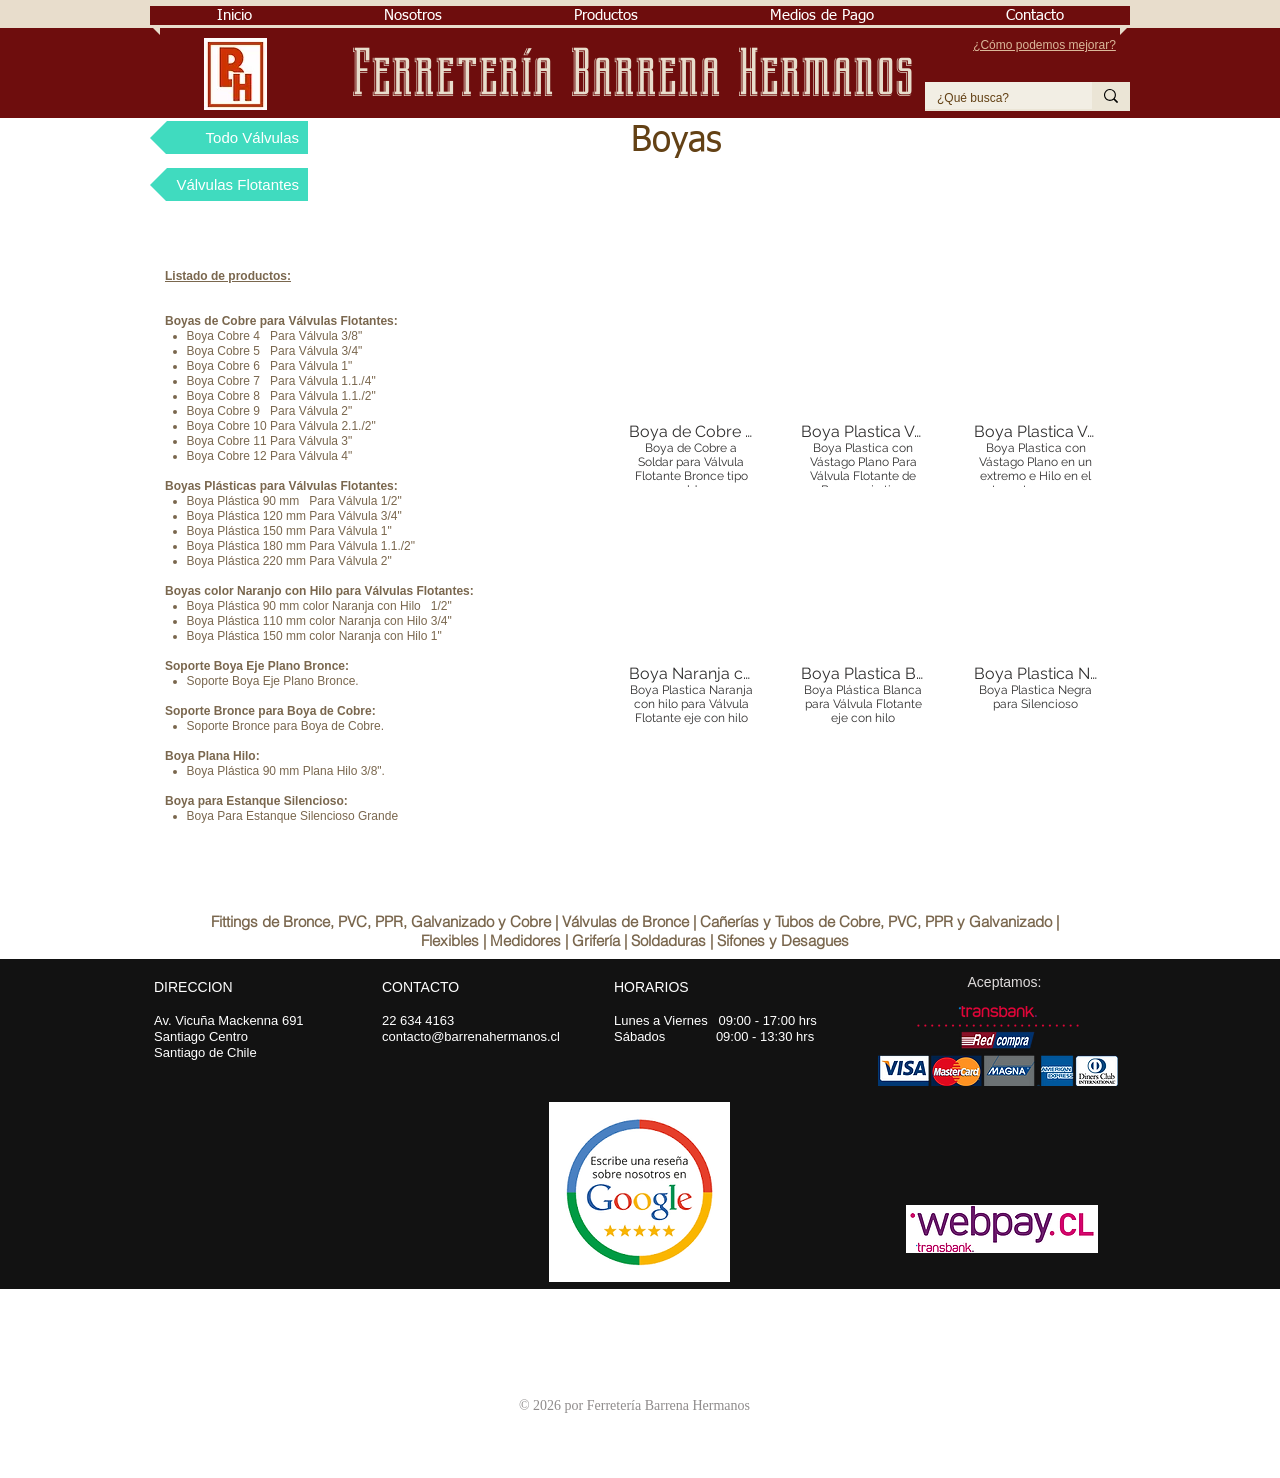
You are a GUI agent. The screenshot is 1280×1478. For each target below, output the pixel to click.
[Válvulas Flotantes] (229, 184)
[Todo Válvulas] (229, 137)
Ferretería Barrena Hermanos (640, 73)
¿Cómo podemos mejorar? (1044, 45)
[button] (413, 15)
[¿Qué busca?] (993, 98)
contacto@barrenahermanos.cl (471, 1036)
